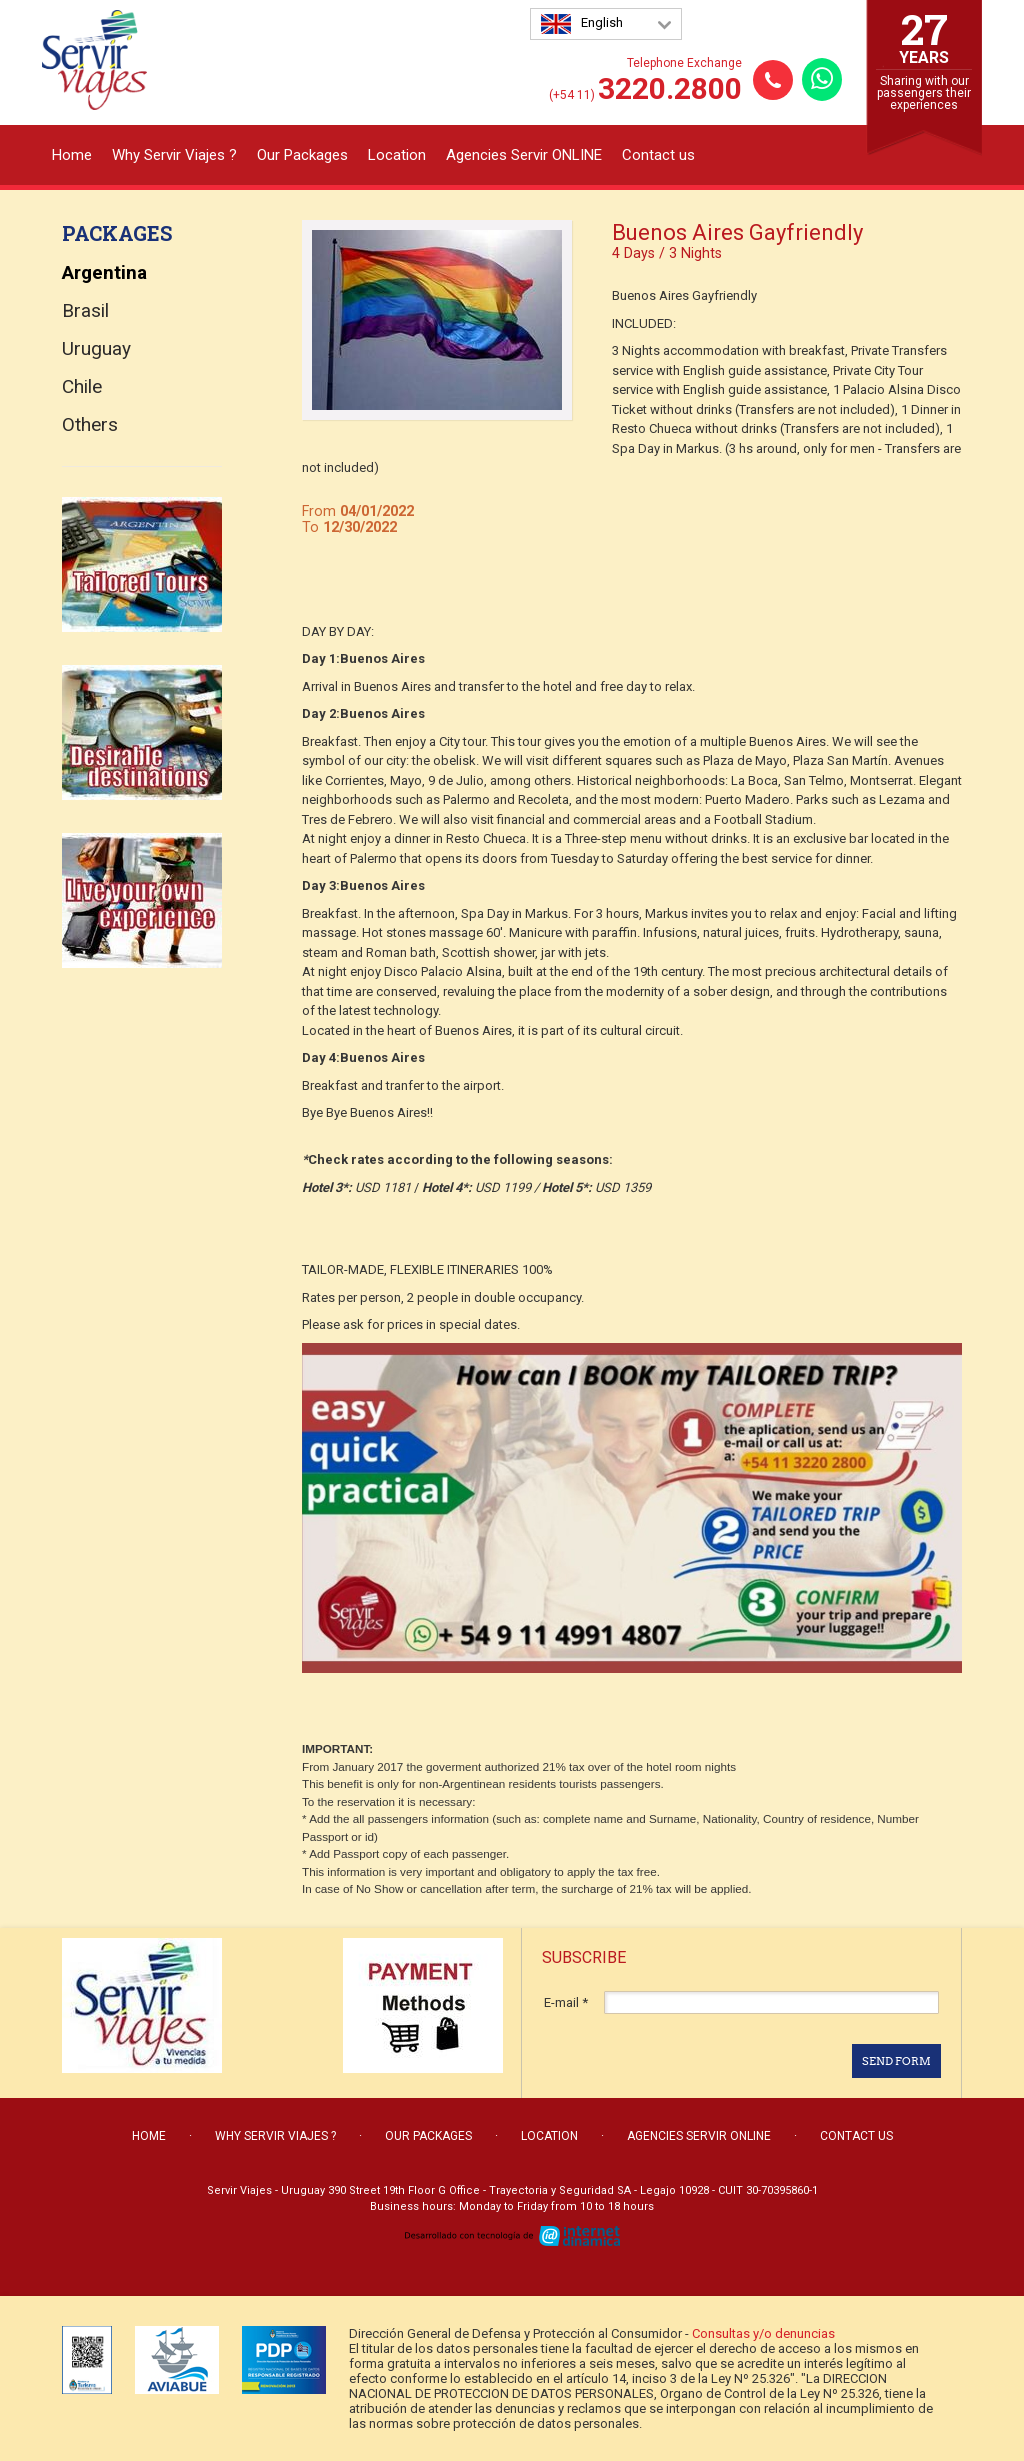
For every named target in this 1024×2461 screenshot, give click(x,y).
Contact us (658, 155)
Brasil (85, 310)
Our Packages (302, 155)
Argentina (104, 272)
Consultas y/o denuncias (763, 2333)
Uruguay (96, 348)
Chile (82, 386)
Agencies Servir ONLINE (524, 155)
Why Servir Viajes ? (174, 155)
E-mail (566, 2002)
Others (90, 424)
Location (397, 155)
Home (72, 155)
